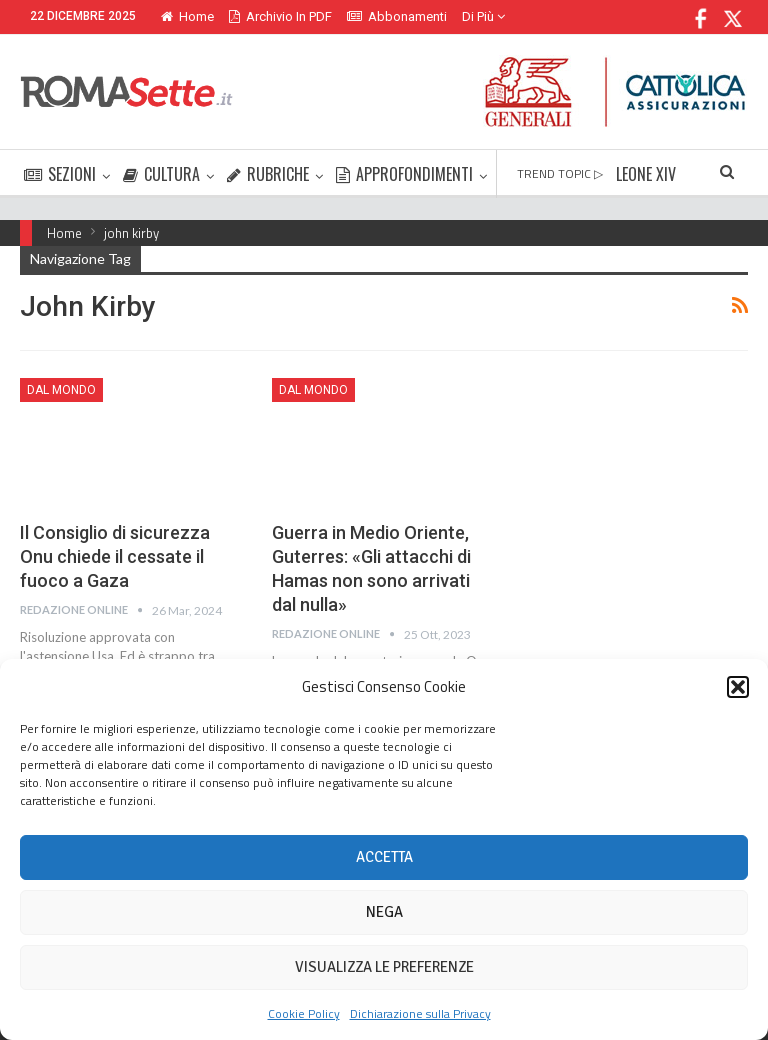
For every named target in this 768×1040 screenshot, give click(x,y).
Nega (384, 912)
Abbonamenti (397, 16)
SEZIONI (60, 174)
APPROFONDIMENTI (404, 174)
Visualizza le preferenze (384, 967)
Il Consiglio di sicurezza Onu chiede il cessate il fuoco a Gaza (115, 556)
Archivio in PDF (280, 16)
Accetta (384, 857)
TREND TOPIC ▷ (560, 173)
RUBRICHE (268, 174)
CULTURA (161, 174)
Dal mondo (61, 390)
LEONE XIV (646, 174)
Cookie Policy (304, 1013)
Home (187, 16)
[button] (738, 687)
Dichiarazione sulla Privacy (420, 1013)
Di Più (483, 16)
